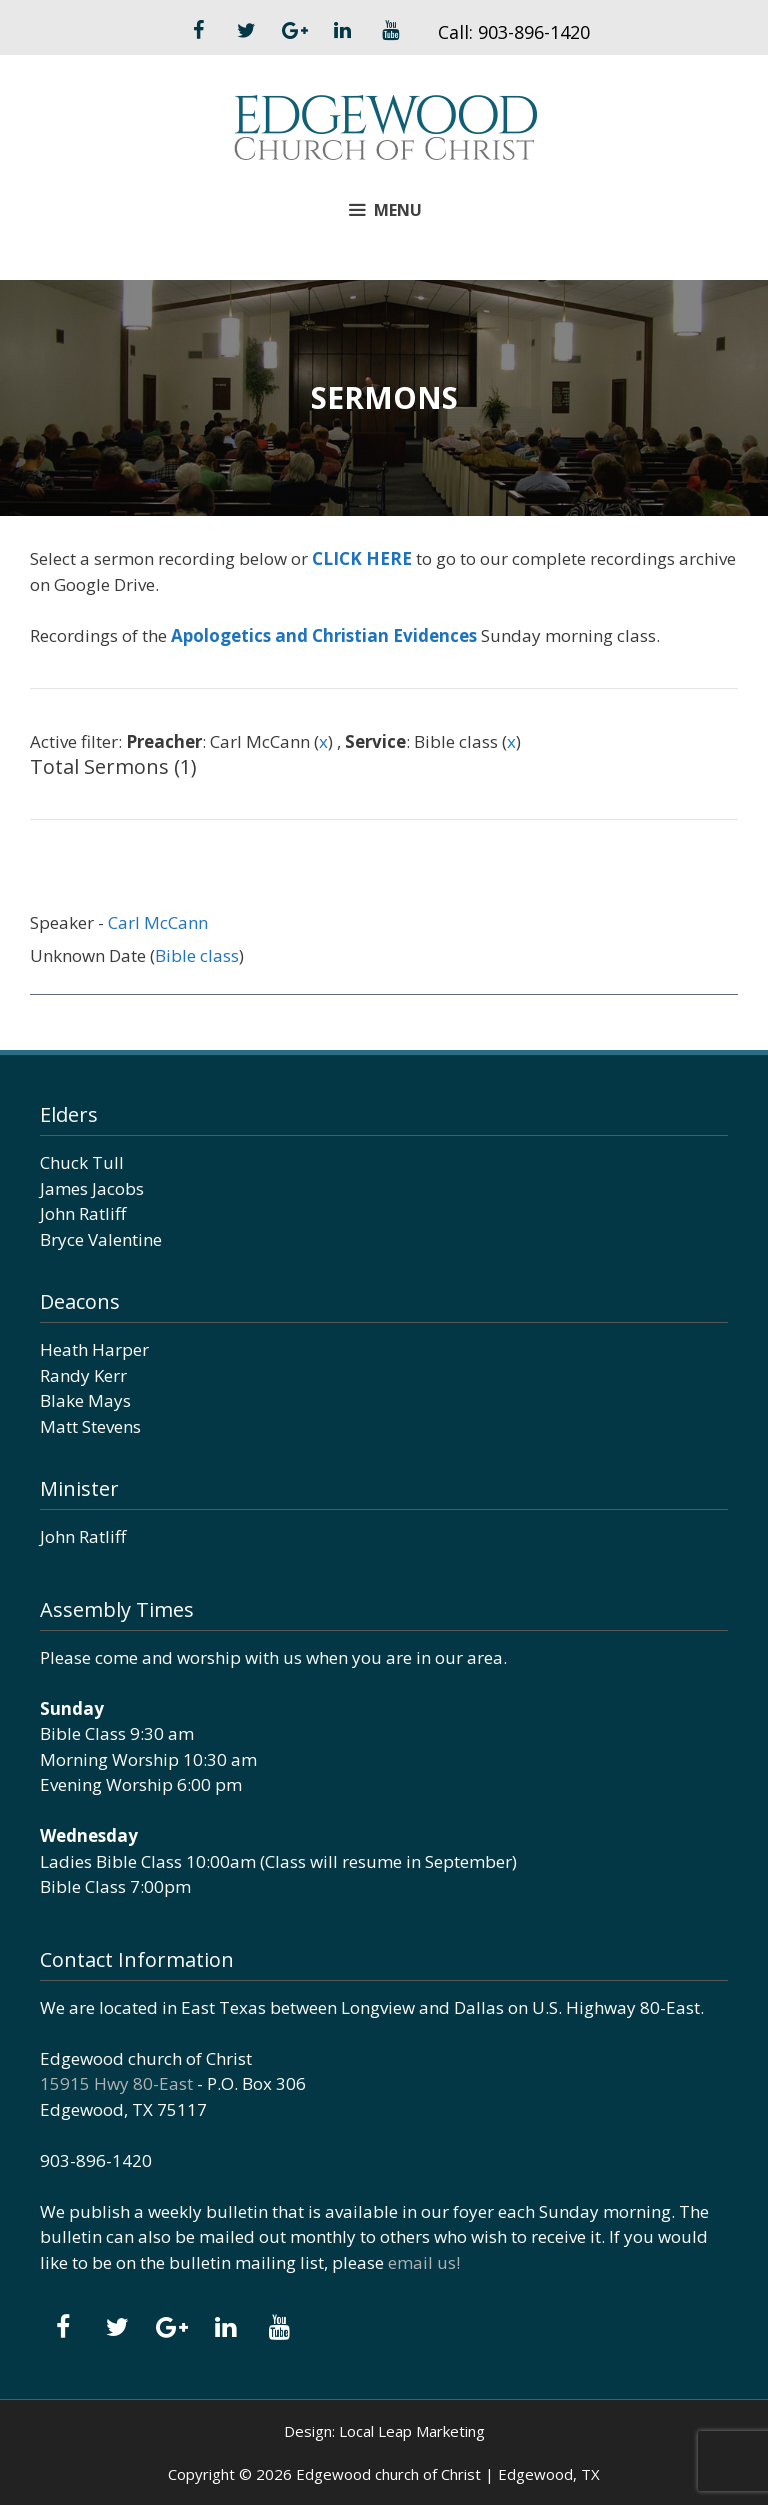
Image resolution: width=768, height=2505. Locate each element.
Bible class (197, 955)
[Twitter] (246, 31)
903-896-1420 (534, 32)
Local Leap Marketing (412, 2431)
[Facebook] (198, 31)
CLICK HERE (362, 558)
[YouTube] (390, 31)
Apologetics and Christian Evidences (324, 635)
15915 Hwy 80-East (116, 2083)
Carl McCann (158, 922)
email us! (424, 2262)
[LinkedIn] (342, 31)
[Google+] (294, 31)
